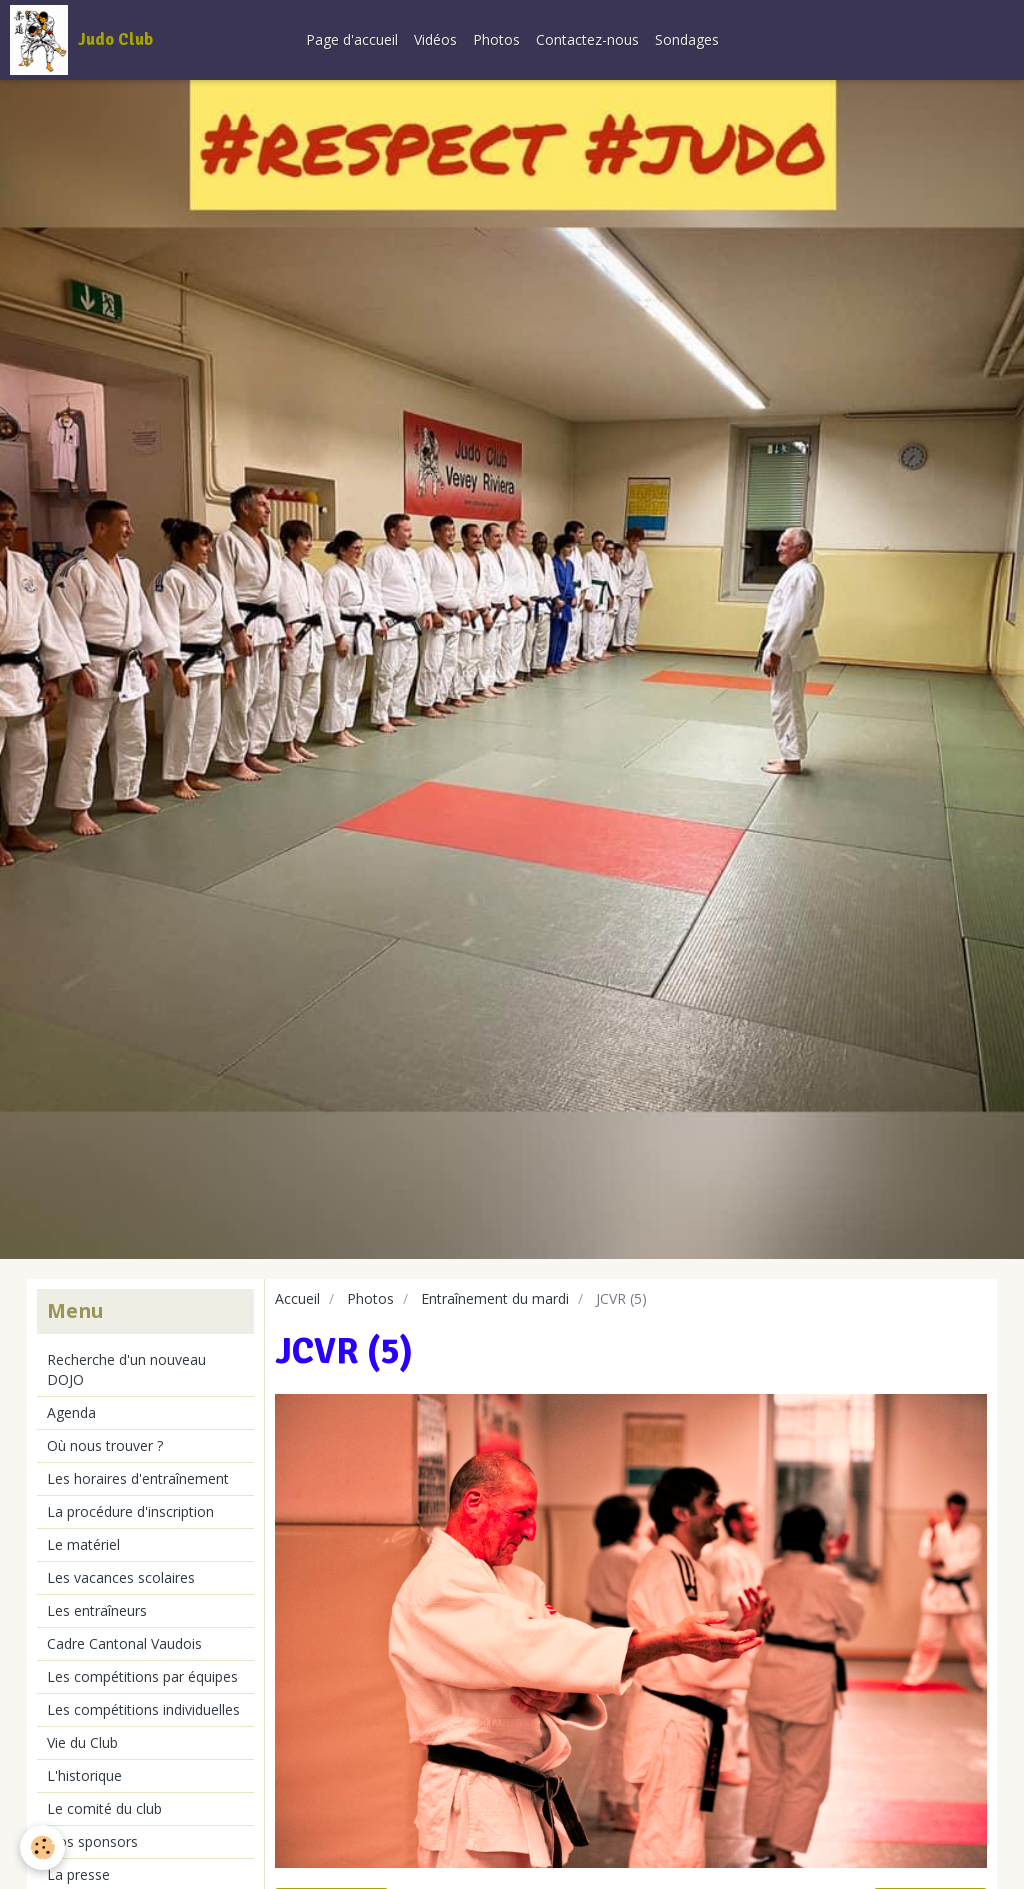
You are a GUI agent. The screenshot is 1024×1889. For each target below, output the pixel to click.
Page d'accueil (352, 39)
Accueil (297, 1298)
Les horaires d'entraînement (138, 1478)
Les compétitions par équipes (142, 1676)
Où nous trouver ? (105, 1445)
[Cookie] (42, 1847)
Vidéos (435, 39)
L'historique (84, 1775)
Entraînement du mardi (495, 1298)
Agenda (71, 1412)
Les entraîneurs (97, 1610)
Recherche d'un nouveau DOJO (126, 1369)
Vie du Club (82, 1742)
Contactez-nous (587, 39)
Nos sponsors (92, 1841)
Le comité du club (104, 1808)
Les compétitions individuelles (143, 1709)
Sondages (687, 39)
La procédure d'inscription (130, 1511)
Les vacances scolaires (121, 1577)
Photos (496, 39)
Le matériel (83, 1544)
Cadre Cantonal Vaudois (124, 1643)
